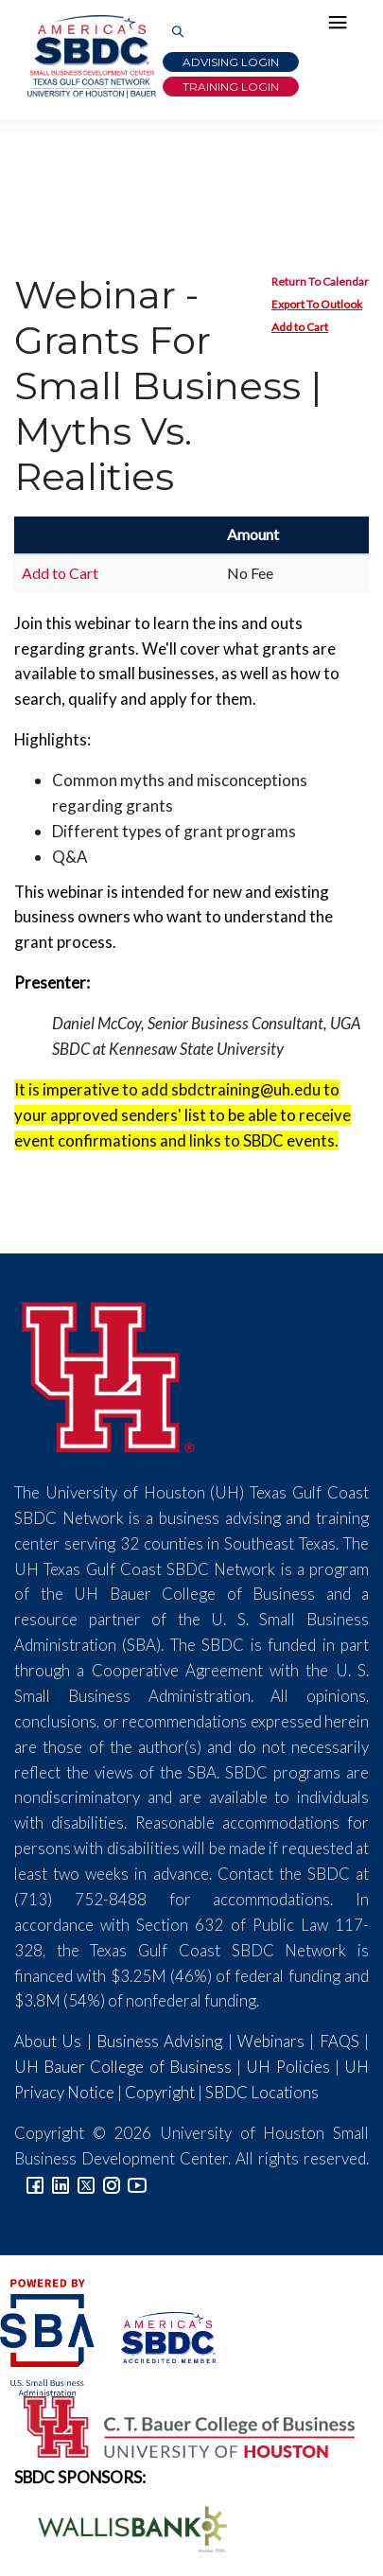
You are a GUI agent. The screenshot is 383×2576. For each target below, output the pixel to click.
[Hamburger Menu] (342, 26)
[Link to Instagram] (111, 2184)
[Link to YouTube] (137, 2184)
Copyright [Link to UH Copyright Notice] (160, 2092)
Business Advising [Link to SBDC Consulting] (159, 2041)
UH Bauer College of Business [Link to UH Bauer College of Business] (123, 2067)
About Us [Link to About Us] (47, 2041)
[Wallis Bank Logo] (122, 2527)
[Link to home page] (89, 57)
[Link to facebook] (35, 2184)
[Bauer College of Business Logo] (177, 2425)
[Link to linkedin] (60, 2184)
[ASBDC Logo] (156, 2335)
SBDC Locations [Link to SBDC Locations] (262, 2092)
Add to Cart (299, 327)
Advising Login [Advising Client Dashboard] (231, 62)
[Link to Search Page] (178, 32)
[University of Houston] (108, 1374)
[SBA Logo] (48, 2335)
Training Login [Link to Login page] (231, 86)
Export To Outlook (316, 304)
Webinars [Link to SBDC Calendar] (271, 2041)
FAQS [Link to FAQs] (339, 2041)
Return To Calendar (320, 281)
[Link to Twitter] (86, 2184)
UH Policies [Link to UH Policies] (287, 2067)
